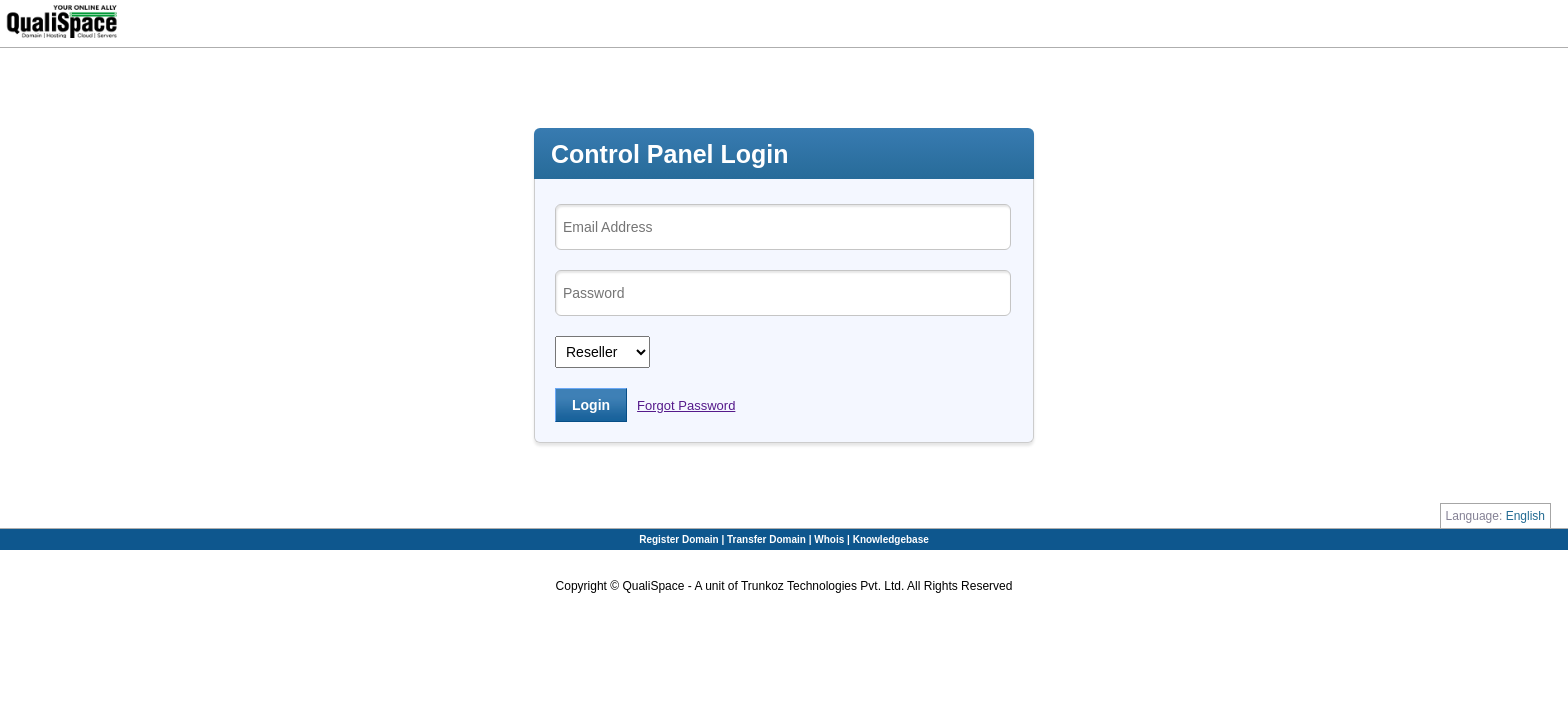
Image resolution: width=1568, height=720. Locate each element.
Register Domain (680, 539)
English (1525, 516)
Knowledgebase (891, 539)
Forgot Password (686, 405)
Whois (830, 539)
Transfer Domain (768, 539)
